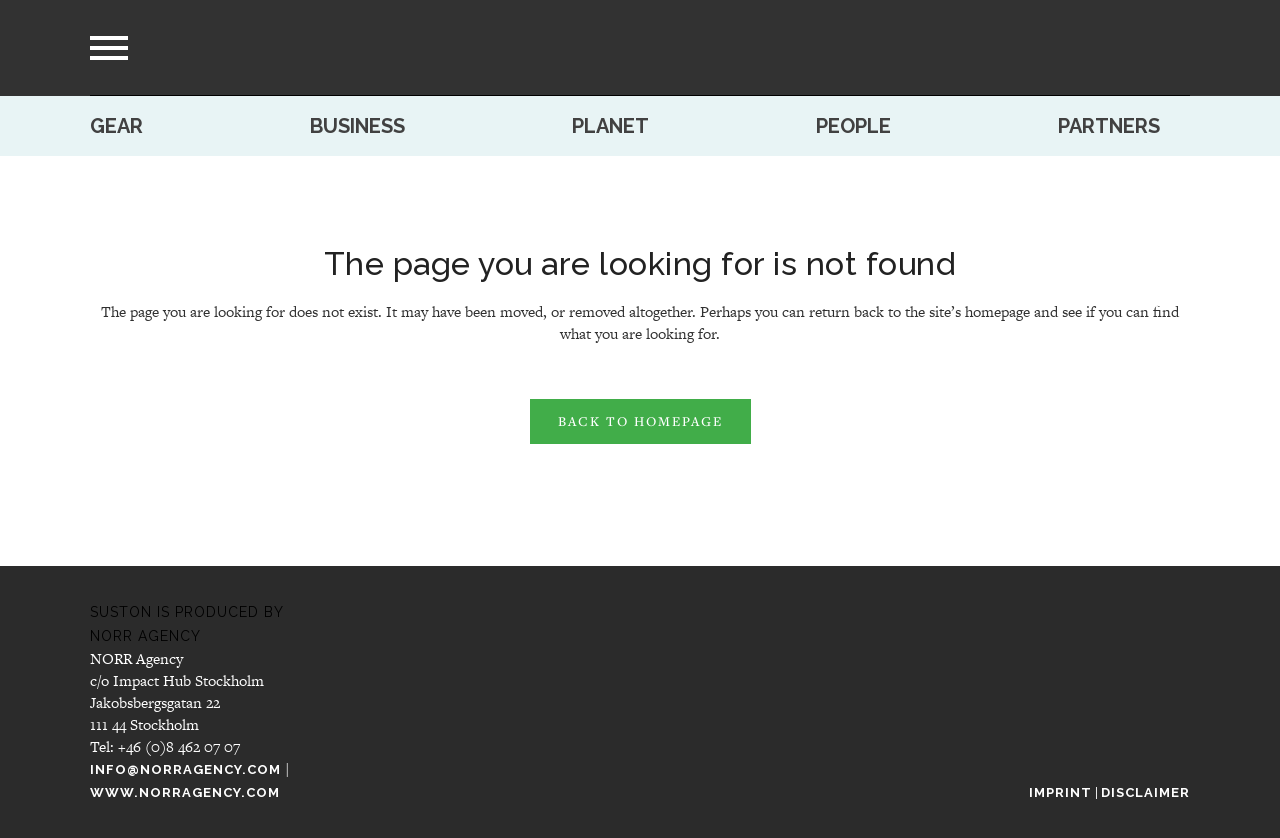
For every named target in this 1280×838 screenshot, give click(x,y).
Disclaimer (1145, 792)
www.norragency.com (185, 792)
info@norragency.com (185, 769)
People (853, 126)
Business (357, 126)
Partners (1109, 126)
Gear (116, 126)
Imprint (1060, 792)
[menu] (109, 48)
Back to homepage (640, 421)
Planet (610, 126)
